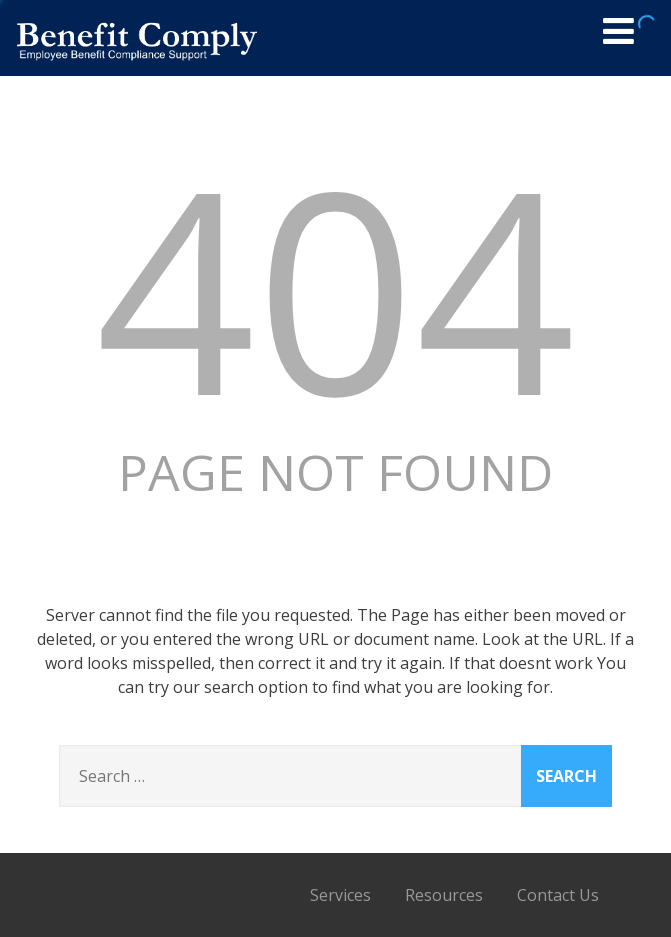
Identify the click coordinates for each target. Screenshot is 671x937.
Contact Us (558, 895)
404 (336, 286)
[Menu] (618, 30)
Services (340, 895)
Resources (444, 895)
